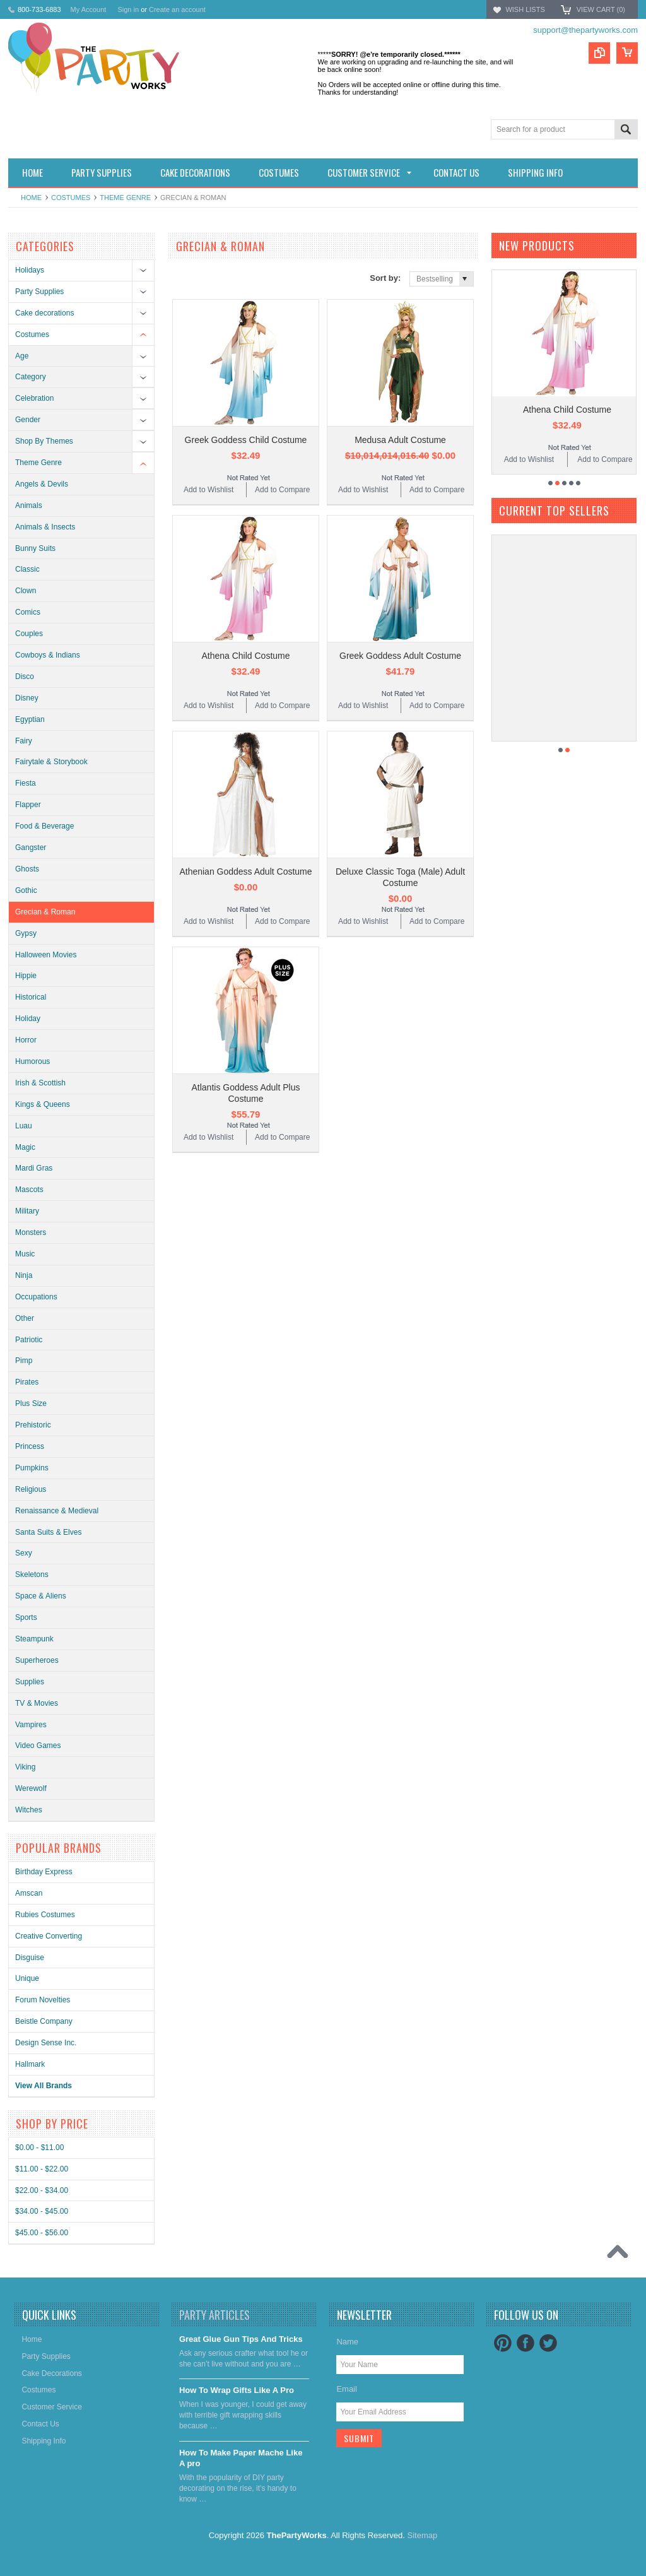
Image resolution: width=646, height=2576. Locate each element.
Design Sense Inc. (45, 2042)
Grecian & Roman (45, 911)
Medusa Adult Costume (400, 440)
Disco (24, 676)
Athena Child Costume (245, 656)
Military (27, 1211)
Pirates (26, 1382)
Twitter (548, 2343)
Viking (25, 1767)
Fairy (23, 740)
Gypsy (26, 933)
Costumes (70, 197)
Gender (27, 419)
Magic (25, 1147)
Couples (29, 633)
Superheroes (37, 1660)
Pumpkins (32, 1467)
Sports (26, 1617)
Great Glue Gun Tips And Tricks (241, 2339)
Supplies (29, 1681)
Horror (26, 1040)
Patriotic (28, 1339)
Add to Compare (282, 489)
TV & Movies (36, 1703)
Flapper (28, 804)
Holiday (27, 1018)
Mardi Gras (33, 1168)
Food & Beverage (44, 826)
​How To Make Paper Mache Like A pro (241, 2458)
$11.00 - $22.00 (41, 2169)
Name (347, 2341)
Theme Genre (125, 197)
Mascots (29, 1189)
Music (25, 1254)
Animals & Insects (45, 527)
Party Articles (214, 2315)
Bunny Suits (35, 548)
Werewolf (31, 1788)
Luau (23, 1125)
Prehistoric (33, 1425)
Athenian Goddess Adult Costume (245, 871)
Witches (28, 1809)
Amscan (28, 1893)
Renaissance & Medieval (56, 1510)
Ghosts (27, 869)
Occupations (36, 1296)
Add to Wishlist (208, 489)
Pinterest (503, 2343)
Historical (30, 997)
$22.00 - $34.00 (41, 2190)
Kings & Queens (42, 1104)
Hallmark (30, 2064)
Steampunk (34, 1638)
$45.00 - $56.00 (41, 2232)
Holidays (29, 270)
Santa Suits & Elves (48, 1532)
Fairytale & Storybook (51, 761)
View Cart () (601, 9)
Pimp (23, 1360)
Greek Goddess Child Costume (246, 440)
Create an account (177, 9)
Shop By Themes (44, 441)
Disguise (29, 1957)
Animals (28, 505)
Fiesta (25, 783)
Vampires (31, 1724)
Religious (30, 1489)
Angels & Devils (41, 484)
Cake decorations (44, 313)
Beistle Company (44, 2021)
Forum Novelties (42, 1999)
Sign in (128, 9)
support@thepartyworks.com (585, 30)
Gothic (26, 890)
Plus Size (31, 1403)
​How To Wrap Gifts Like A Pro (236, 2390)
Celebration (34, 398)
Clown (25, 590)
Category (30, 376)
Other (24, 1318)
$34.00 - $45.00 (41, 2211)
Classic (27, 569)
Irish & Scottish (40, 1082)
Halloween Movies (45, 954)
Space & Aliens (40, 1596)
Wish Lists (524, 9)
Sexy (23, 1553)
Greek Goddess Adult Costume (400, 656)
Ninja (23, 1275)
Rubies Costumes (45, 1914)
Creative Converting (48, 1936)
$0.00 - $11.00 (39, 2147)
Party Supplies (39, 291)
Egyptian (30, 719)
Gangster (30, 847)
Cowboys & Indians (47, 655)
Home (31, 197)
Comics (27, 612)
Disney (26, 698)
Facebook (525, 2343)
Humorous (32, 1061)
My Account (89, 9)
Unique (27, 1978)
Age (21, 356)
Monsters (30, 1232)
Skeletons (32, 1574)
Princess (29, 1446)
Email (346, 2389)
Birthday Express (44, 1871)
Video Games (38, 1745)
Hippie (26, 975)
